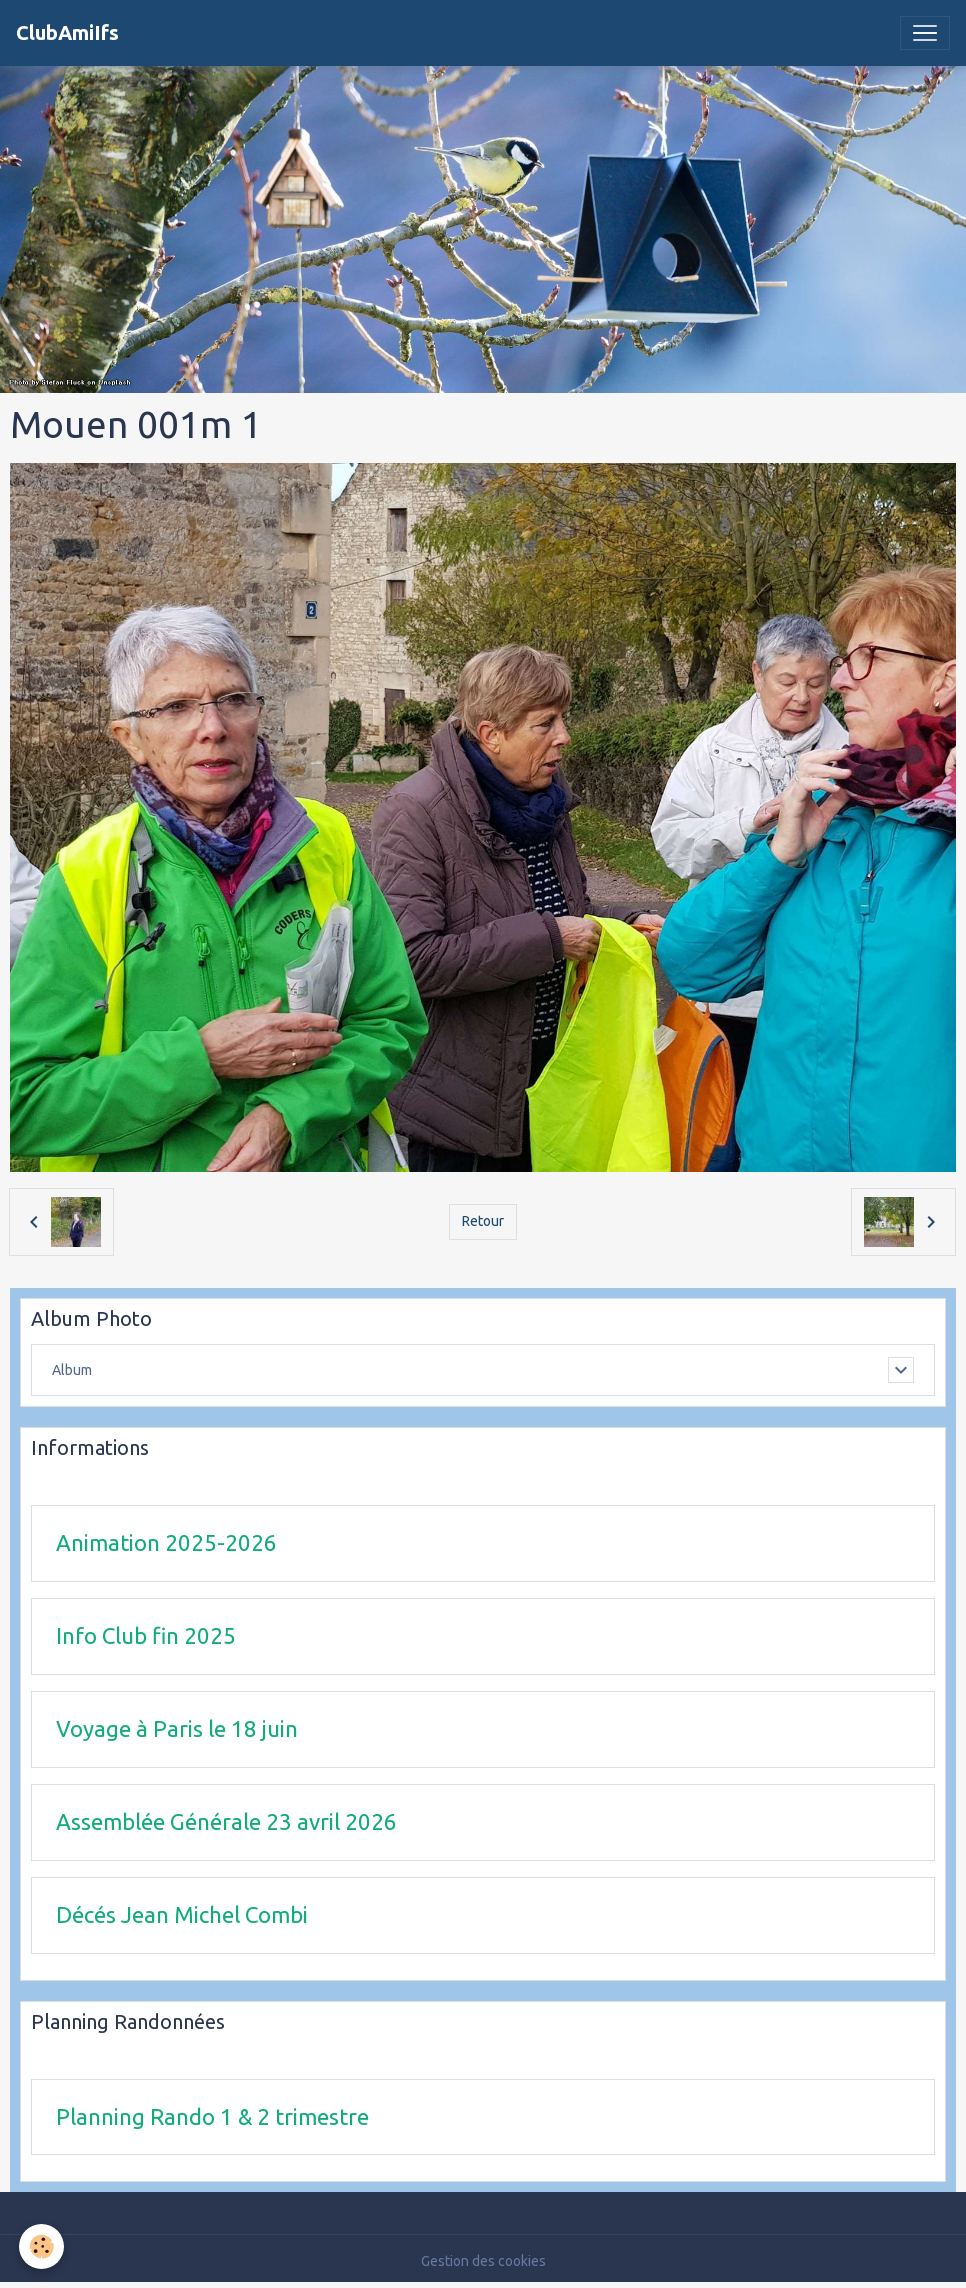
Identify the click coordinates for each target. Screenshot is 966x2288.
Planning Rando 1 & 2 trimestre (212, 2116)
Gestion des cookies (483, 2261)
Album (72, 1370)
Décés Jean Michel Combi (182, 1914)
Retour (483, 1221)
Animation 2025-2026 (166, 1542)
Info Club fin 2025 (146, 1635)
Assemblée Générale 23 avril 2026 (226, 1821)
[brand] (67, 33)
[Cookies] (42, 2246)
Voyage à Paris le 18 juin (177, 1728)
